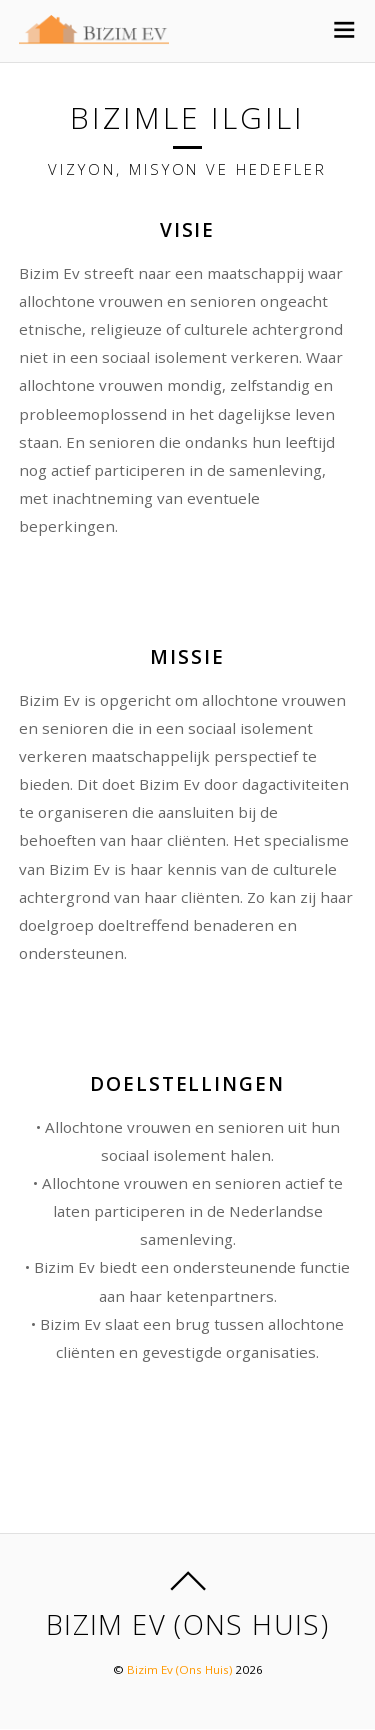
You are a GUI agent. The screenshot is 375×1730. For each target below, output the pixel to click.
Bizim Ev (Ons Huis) (179, 1669)
